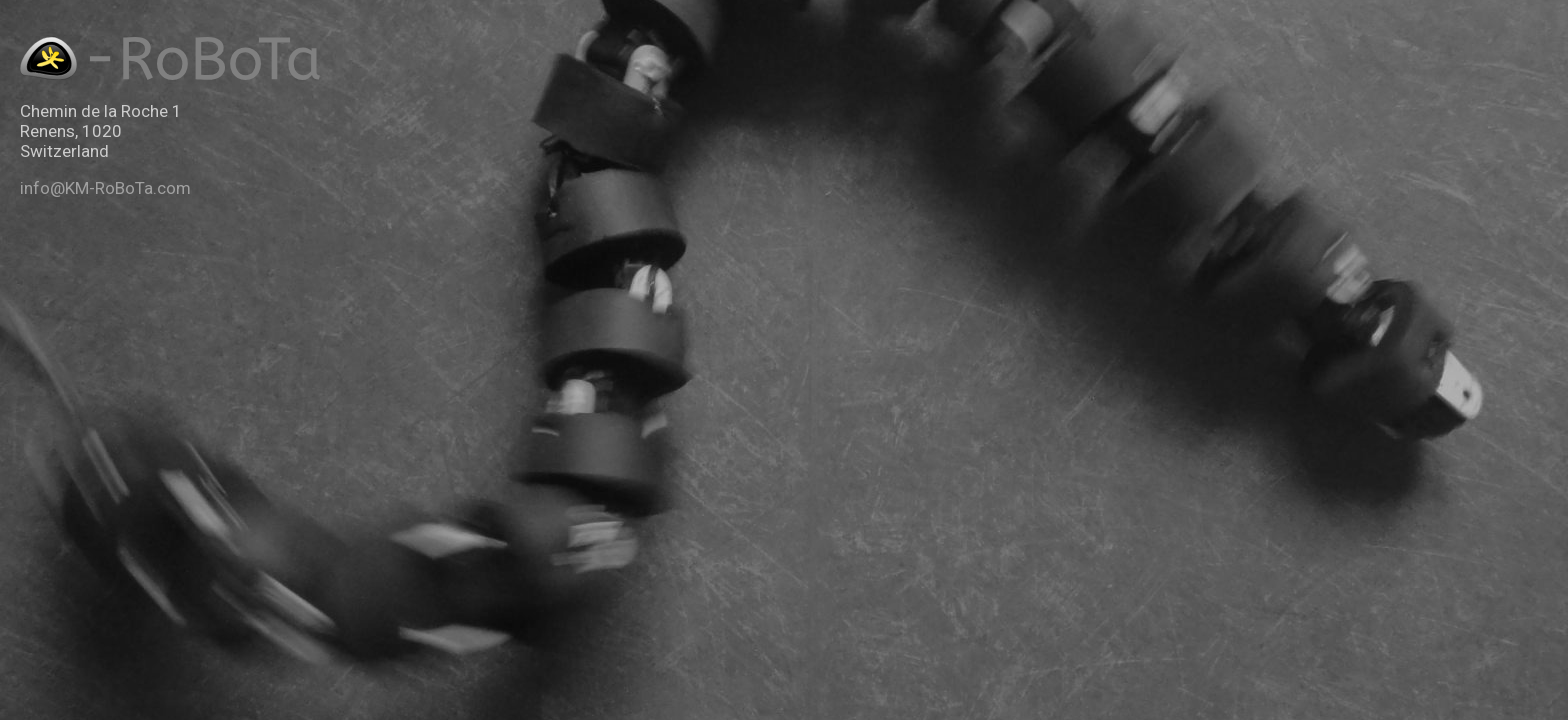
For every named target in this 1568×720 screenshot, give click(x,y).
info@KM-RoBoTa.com (105, 188)
